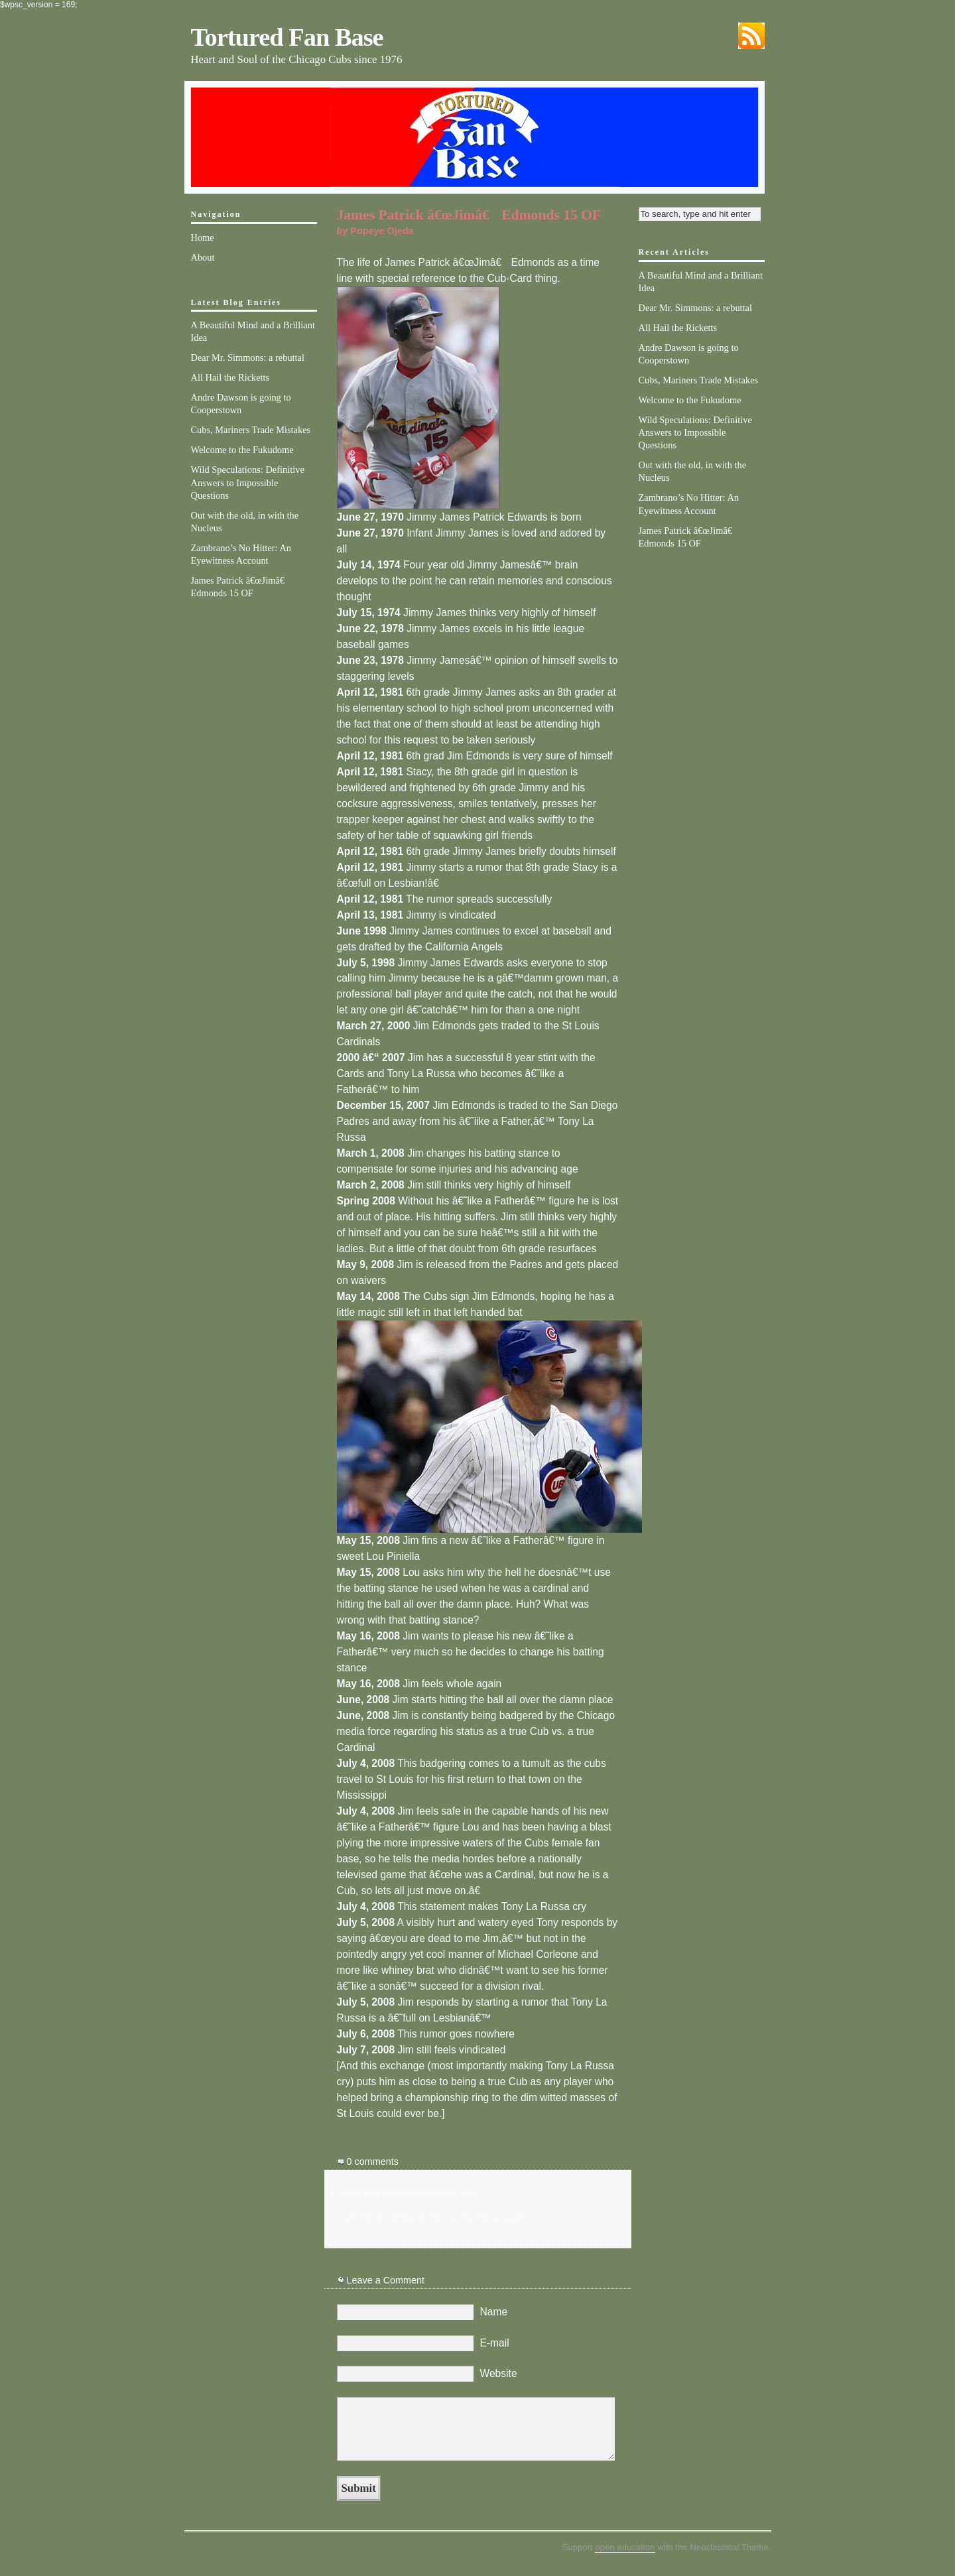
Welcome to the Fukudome (242, 449)
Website (498, 2373)
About (203, 257)
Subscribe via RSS (751, 36)
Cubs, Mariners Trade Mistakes (251, 429)
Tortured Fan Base (287, 37)
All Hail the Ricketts (230, 377)
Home (202, 237)
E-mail (494, 2343)
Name (494, 2311)
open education (625, 2547)
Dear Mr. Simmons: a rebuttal (247, 357)
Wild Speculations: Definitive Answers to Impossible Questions (247, 482)
